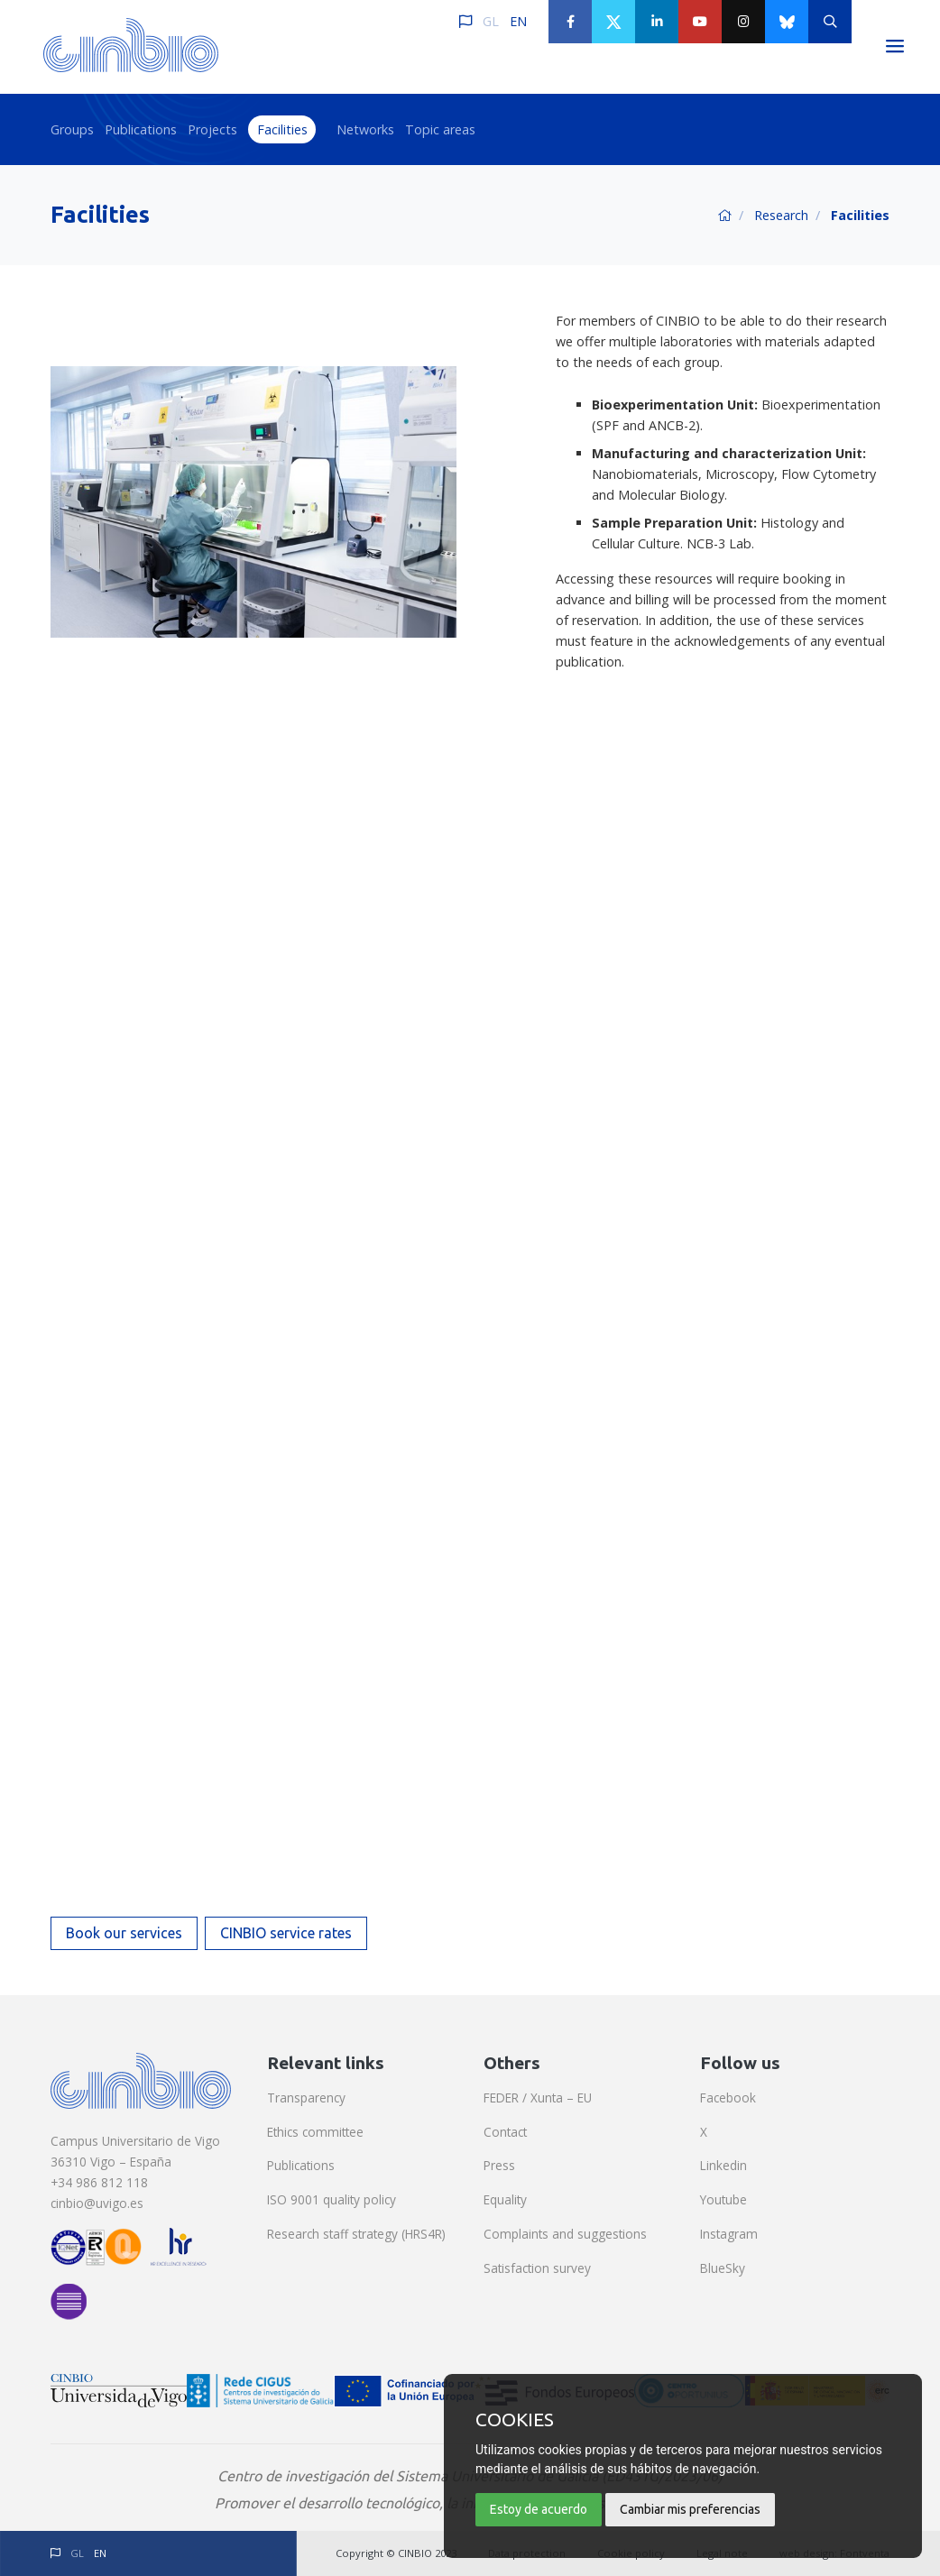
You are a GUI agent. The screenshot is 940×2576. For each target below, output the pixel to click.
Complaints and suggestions (565, 2233)
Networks (365, 129)
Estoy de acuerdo (538, 2509)
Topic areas (440, 129)
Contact (505, 2131)
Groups (72, 129)
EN (518, 21)
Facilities (282, 129)
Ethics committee (315, 2131)
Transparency (306, 2097)
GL (491, 21)
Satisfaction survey (537, 2268)
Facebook (728, 2097)
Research (781, 215)
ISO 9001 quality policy (331, 2199)
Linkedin (723, 2165)
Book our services (124, 1933)
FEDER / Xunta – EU (538, 2097)
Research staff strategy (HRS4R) (356, 2233)
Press (499, 2165)
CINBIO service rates (286, 1933)
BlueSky (722, 2268)
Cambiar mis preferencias (690, 2509)
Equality (505, 2199)
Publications (141, 129)
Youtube (723, 2199)
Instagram (729, 2233)
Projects (212, 129)
